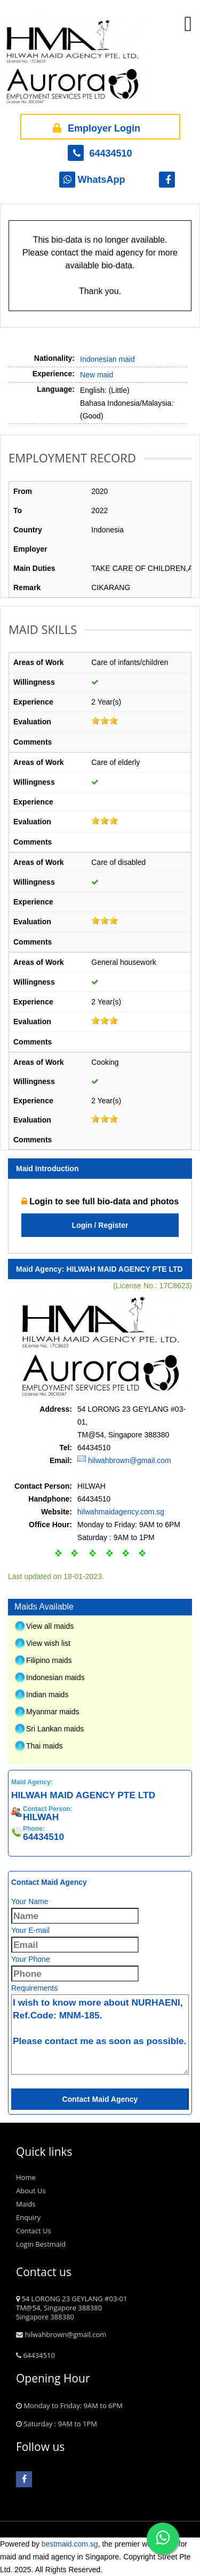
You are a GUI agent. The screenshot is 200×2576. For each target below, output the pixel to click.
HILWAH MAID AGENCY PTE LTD (124, 1269)
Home (26, 2177)
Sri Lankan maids (55, 1728)
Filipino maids (49, 1660)
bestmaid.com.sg (70, 2544)
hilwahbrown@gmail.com (129, 1460)
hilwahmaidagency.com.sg (120, 1511)
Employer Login (94, 127)
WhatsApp (92, 179)
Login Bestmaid (41, 2244)
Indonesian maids (55, 1677)
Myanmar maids (52, 1711)
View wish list (48, 1643)
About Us (31, 2190)
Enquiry (28, 2217)
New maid (96, 374)
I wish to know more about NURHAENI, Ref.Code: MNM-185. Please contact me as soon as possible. (100, 2034)
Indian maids (47, 1694)
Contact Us (33, 2230)
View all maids (50, 1626)
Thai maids (44, 1746)
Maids (25, 2204)
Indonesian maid (107, 359)
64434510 (100, 153)
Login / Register (100, 1225)
